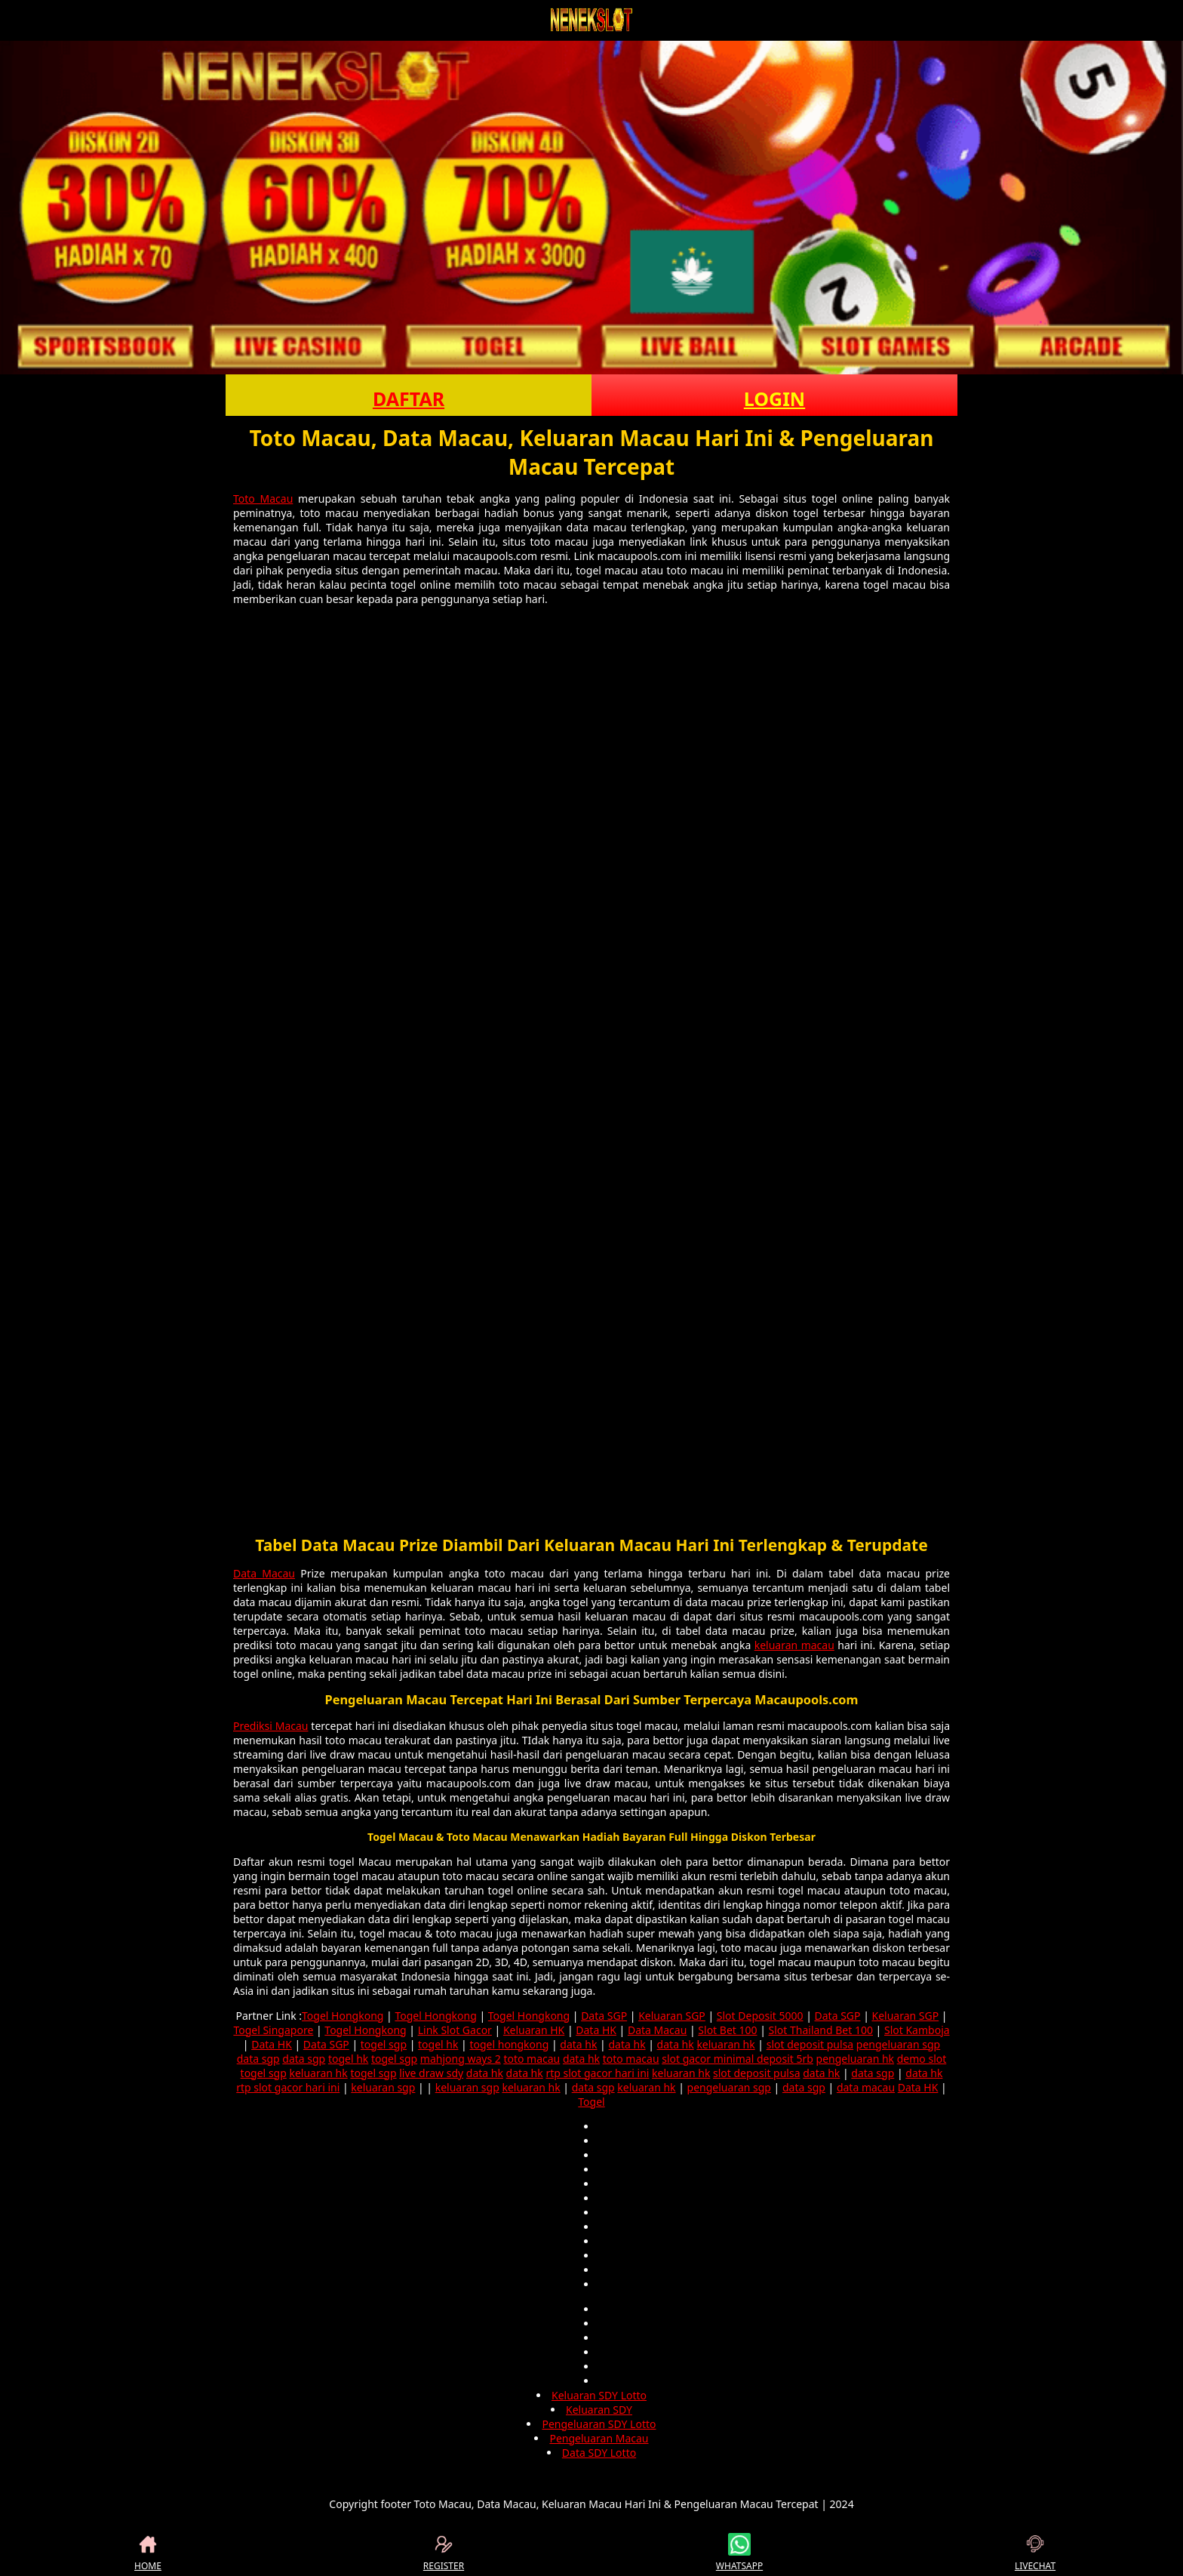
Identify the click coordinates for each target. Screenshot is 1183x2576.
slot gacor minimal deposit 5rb (737, 2058)
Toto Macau (263, 498)
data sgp (258, 2058)
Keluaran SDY (599, 2409)
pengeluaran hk (855, 2058)
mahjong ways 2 (460, 2058)
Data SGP (604, 2015)
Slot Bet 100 (727, 2030)
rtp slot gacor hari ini (597, 2073)
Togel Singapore (273, 2030)
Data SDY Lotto (599, 2452)
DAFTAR (408, 398)
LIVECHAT (1035, 2552)
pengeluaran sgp (898, 2044)
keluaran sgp (383, 2087)
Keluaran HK (533, 2030)
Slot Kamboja (917, 2030)
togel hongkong (508, 2044)
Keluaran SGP (671, 2015)
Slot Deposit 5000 (760, 2015)
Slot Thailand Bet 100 (821, 2030)
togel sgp (384, 2044)
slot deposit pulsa (810, 2044)
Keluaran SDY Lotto (599, 2395)
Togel (591, 2101)
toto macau (531, 2058)
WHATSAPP (739, 2552)
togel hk (438, 2044)
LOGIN (774, 398)
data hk (578, 2044)
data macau (866, 2087)
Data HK (596, 2030)
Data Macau (264, 1573)
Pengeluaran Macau (598, 2438)
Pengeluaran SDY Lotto (599, 2424)
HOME (147, 2552)
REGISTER (443, 2552)
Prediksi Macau (271, 1726)
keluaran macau (794, 1645)
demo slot (922, 2058)
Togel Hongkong (342, 2015)
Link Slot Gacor (455, 2030)
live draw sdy (431, 2073)
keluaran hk (725, 2044)
